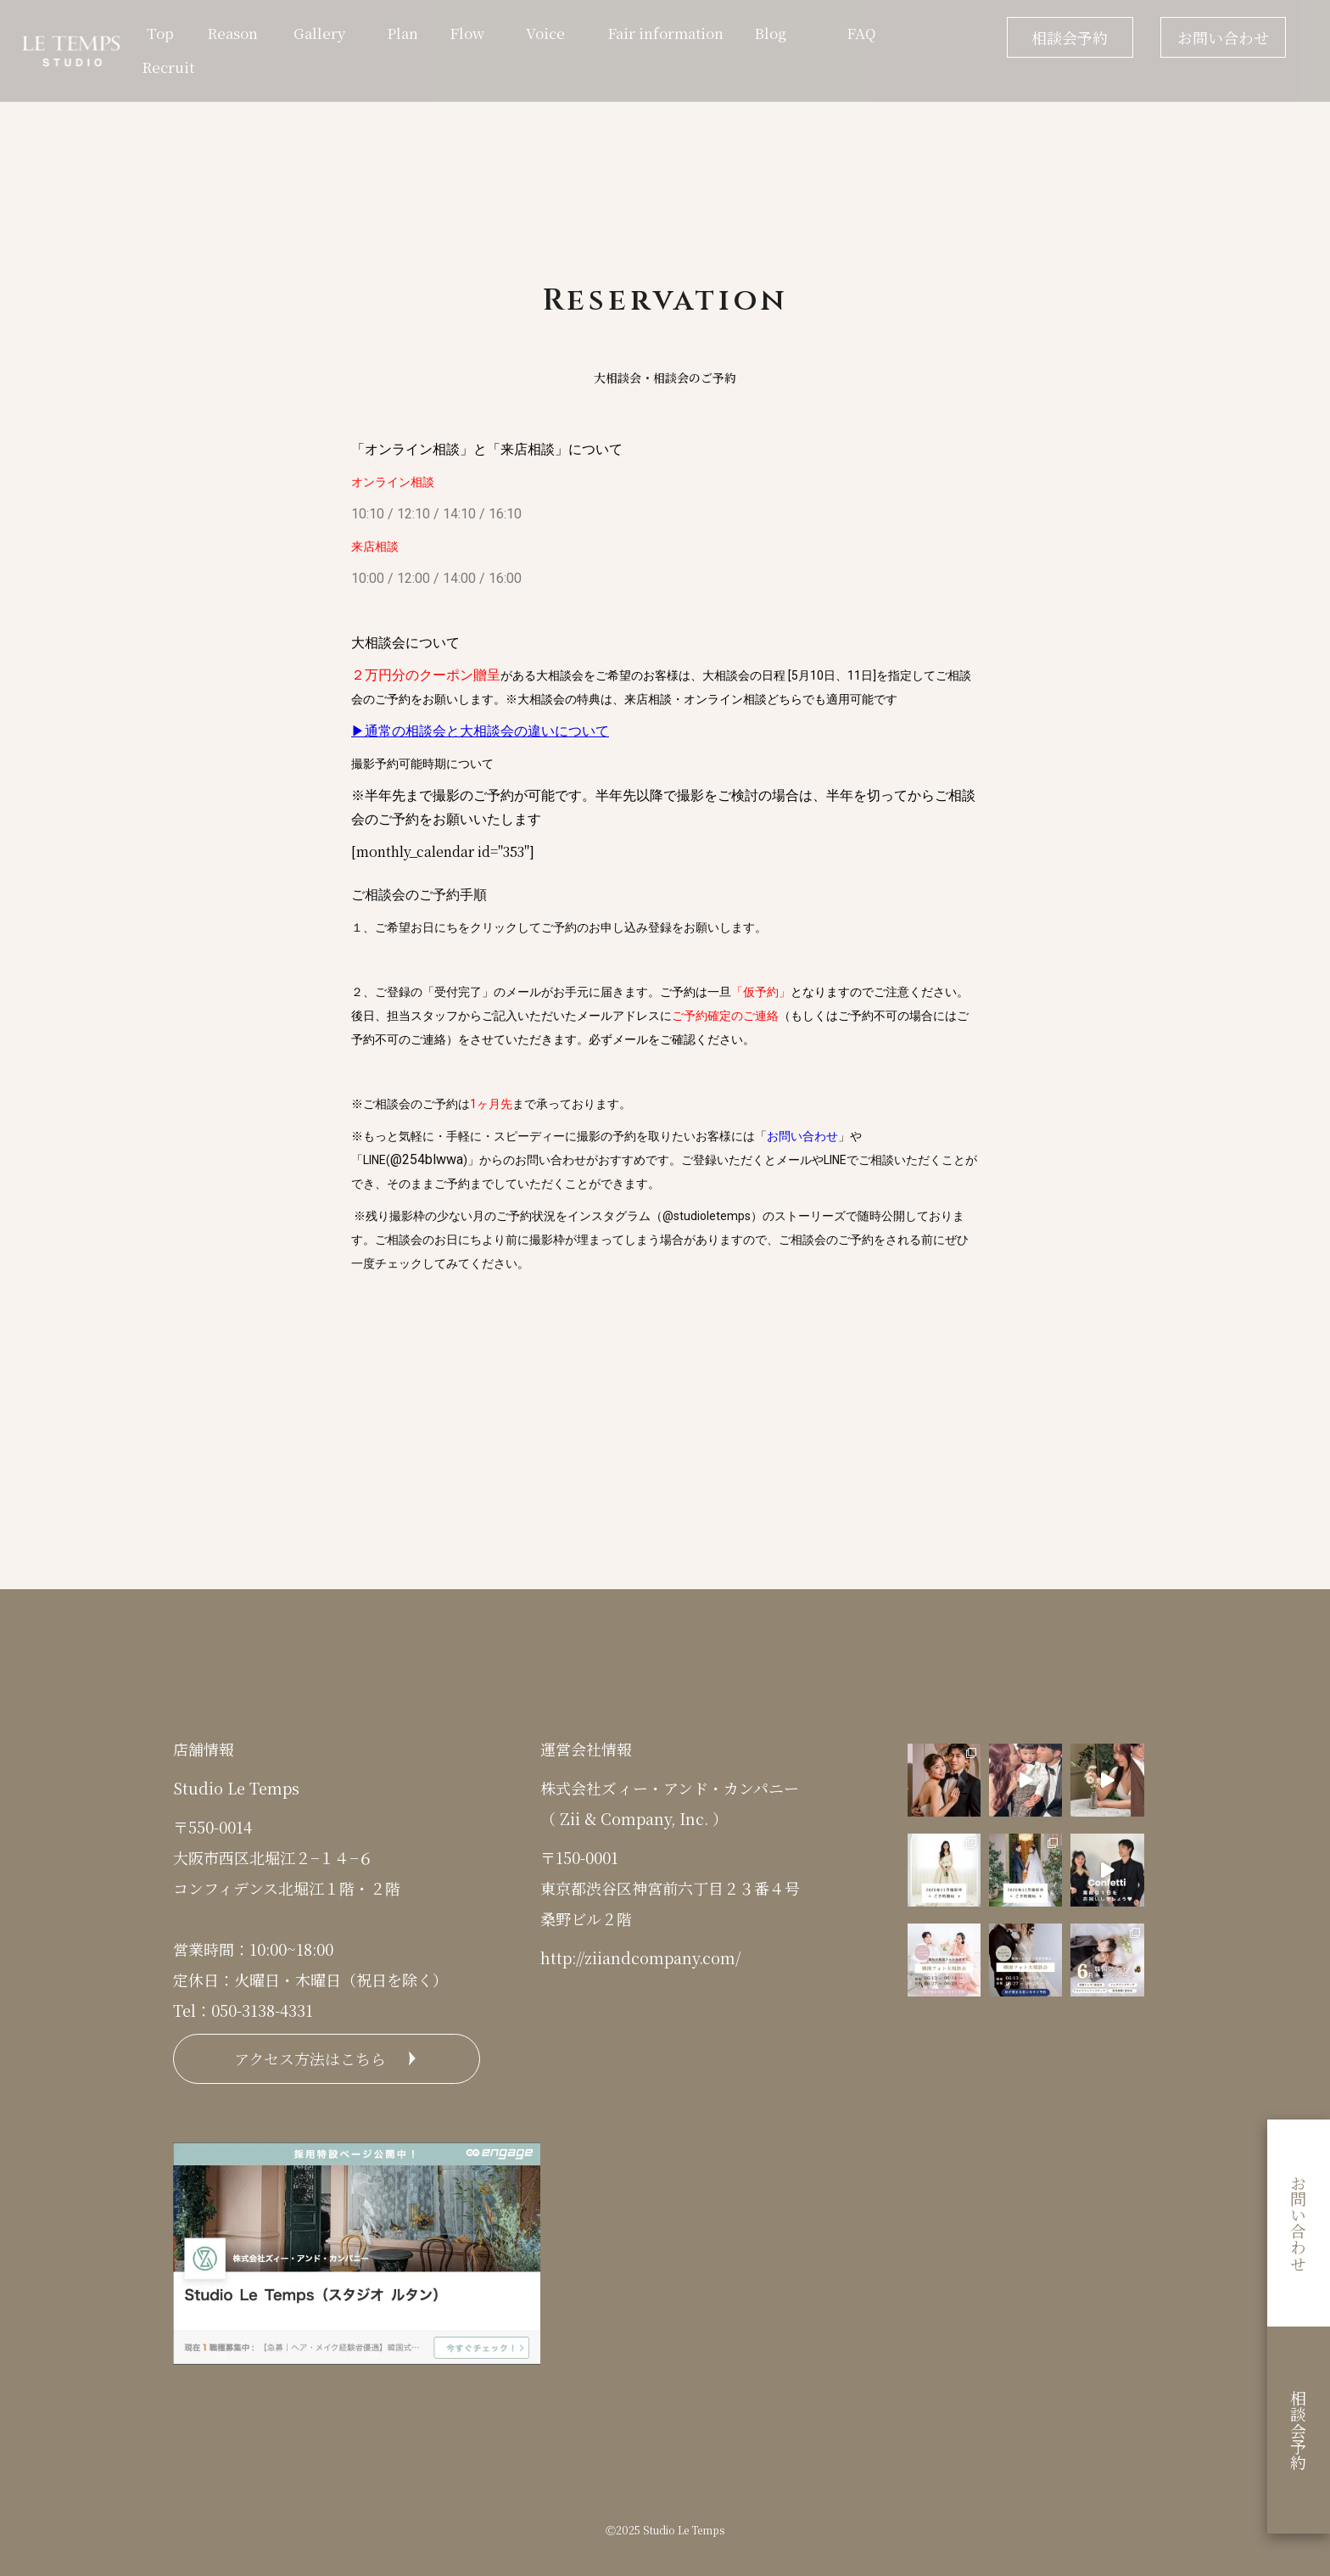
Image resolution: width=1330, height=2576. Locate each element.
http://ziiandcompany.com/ (640, 1957)
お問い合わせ (1223, 37)
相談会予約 (1069, 37)
